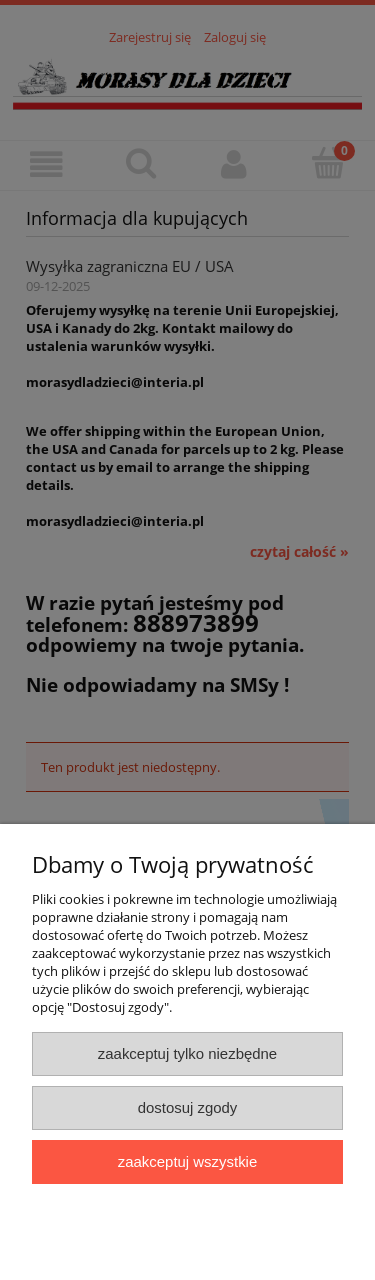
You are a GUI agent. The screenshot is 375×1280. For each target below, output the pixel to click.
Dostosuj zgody (188, 1107)
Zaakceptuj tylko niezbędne (187, 1053)
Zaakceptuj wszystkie (187, 1161)
